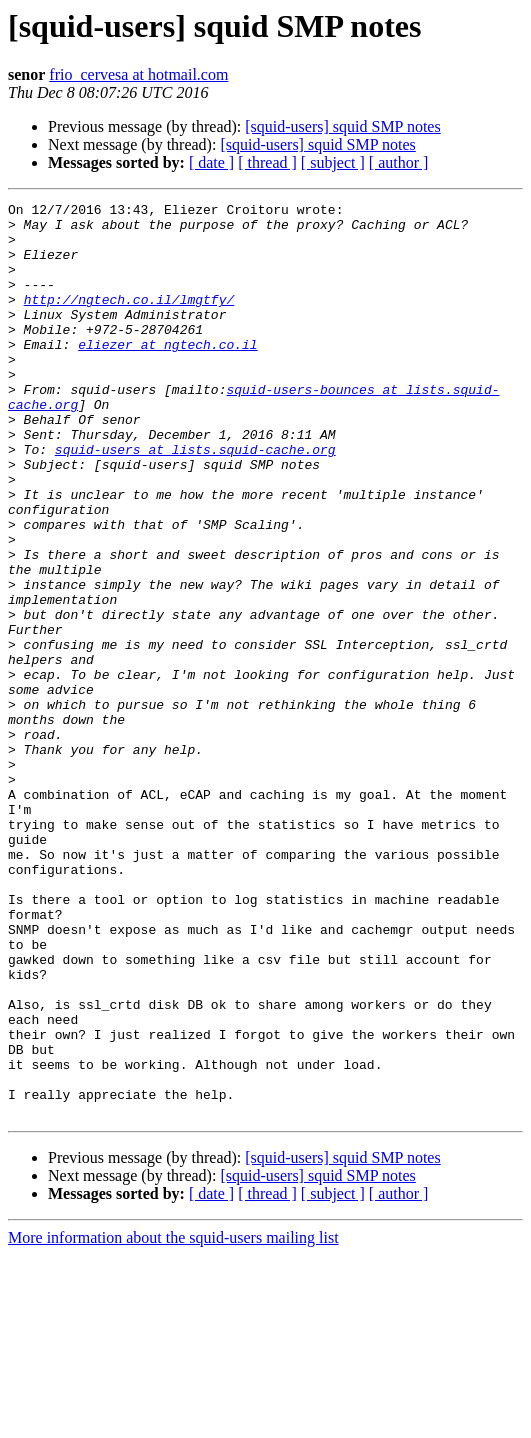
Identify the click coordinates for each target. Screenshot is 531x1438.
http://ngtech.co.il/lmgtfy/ (129, 320)
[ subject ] (333, 162)
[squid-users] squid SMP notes (342, 126)
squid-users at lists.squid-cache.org (195, 500)
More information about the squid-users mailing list (173, 1420)
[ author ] (399, 162)
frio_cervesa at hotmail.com (138, 74)
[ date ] (211, 162)
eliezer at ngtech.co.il (167, 374)
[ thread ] (267, 162)
